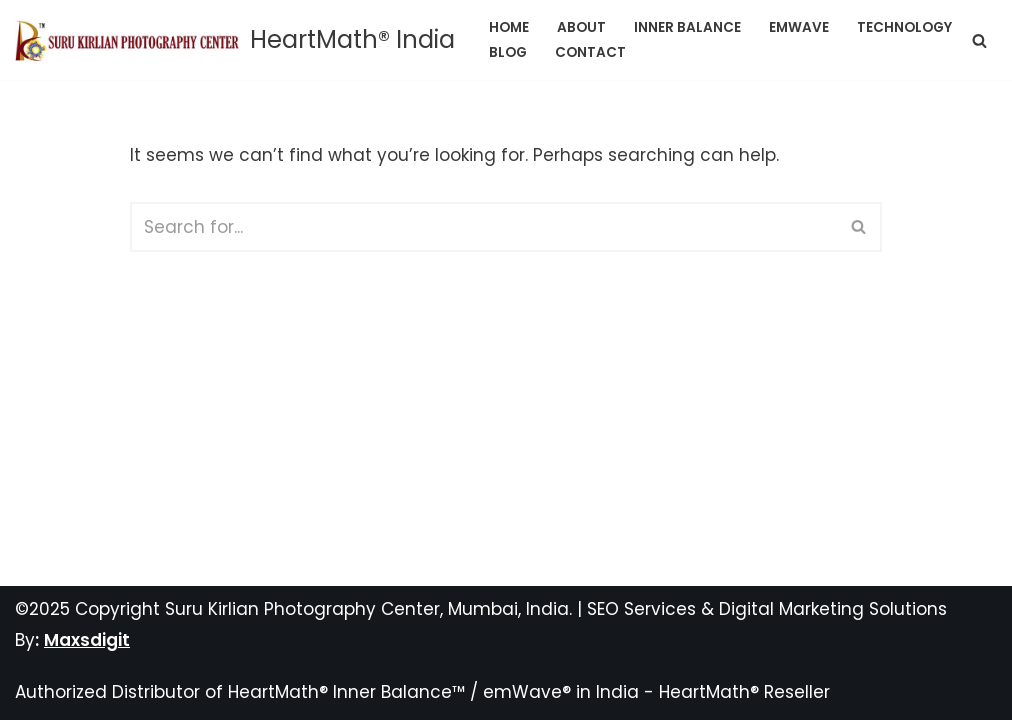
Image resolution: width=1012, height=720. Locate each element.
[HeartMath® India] (235, 40)
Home (509, 27)
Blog (508, 52)
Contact (590, 52)
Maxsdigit (87, 640)
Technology (904, 27)
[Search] (979, 40)
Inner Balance (687, 27)
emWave (799, 27)
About (581, 27)
